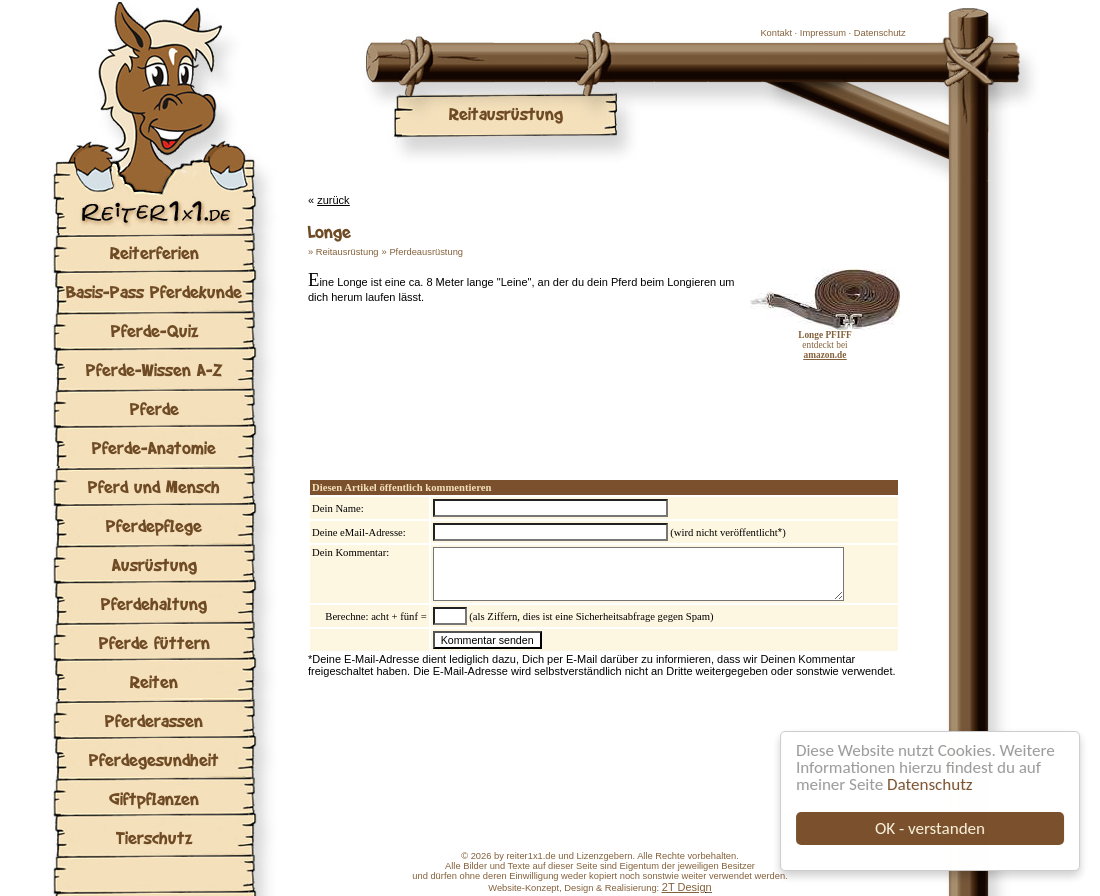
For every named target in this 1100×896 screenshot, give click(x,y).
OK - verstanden (930, 828)
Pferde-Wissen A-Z (154, 369)
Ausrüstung (154, 564)
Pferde (154, 408)
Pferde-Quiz (154, 330)
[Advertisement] (542, 400)
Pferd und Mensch (154, 486)
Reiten (154, 681)
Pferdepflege (154, 525)
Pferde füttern (154, 642)
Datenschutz (929, 784)
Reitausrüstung (347, 252)
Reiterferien (154, 252)
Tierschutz (154, 837)
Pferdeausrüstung (426, 252)
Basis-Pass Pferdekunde (154, 291)
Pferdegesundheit (154, 759)
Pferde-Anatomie (154, 447)
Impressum (823, 33)
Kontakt (776, 33)
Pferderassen (154, 720)
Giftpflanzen (154, 798)
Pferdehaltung (154, 603)
